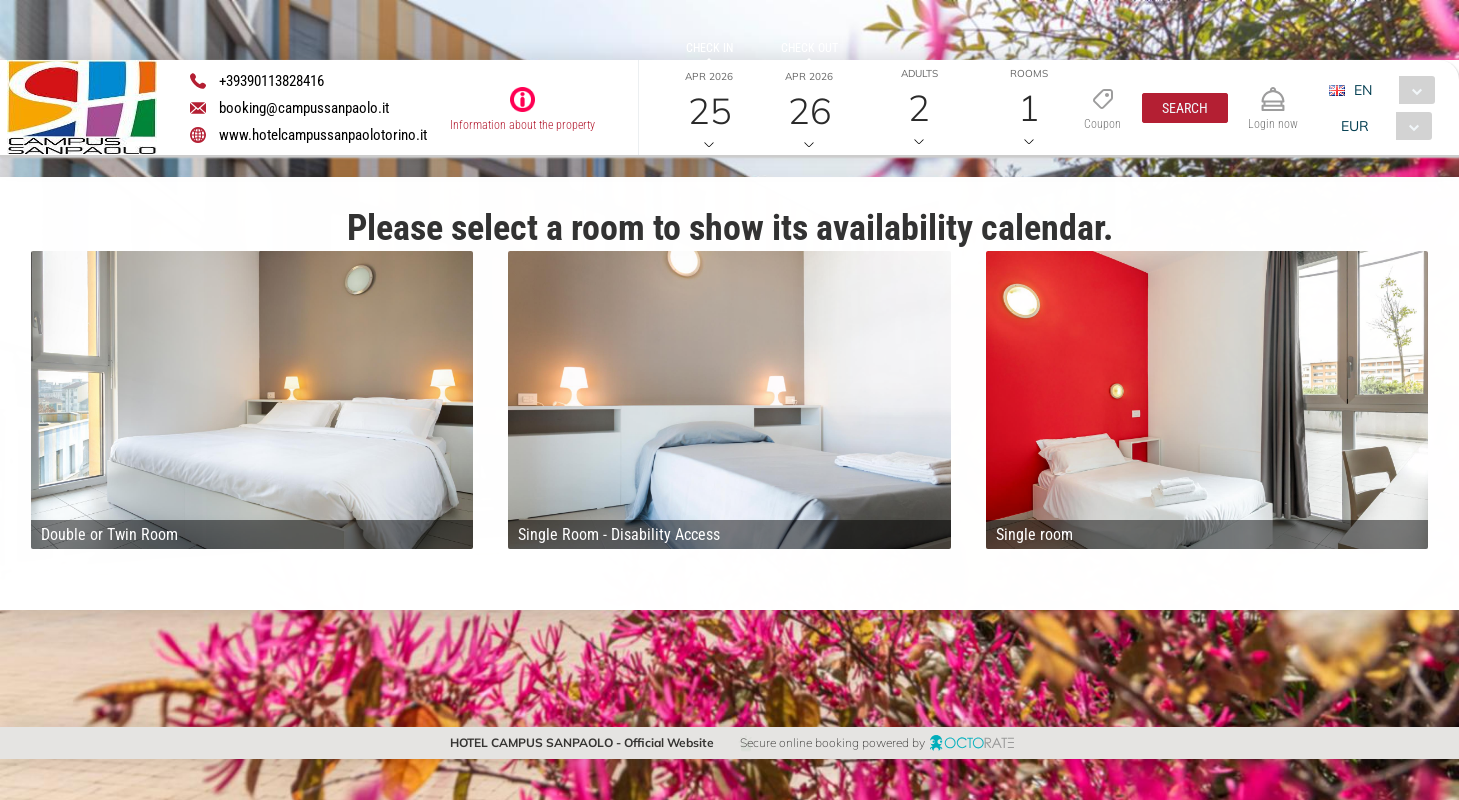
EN (1363, 90)
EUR (1355, 126)
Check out (809, 48)
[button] (1185, 108)
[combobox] (1389, 90)
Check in (709, 48)
